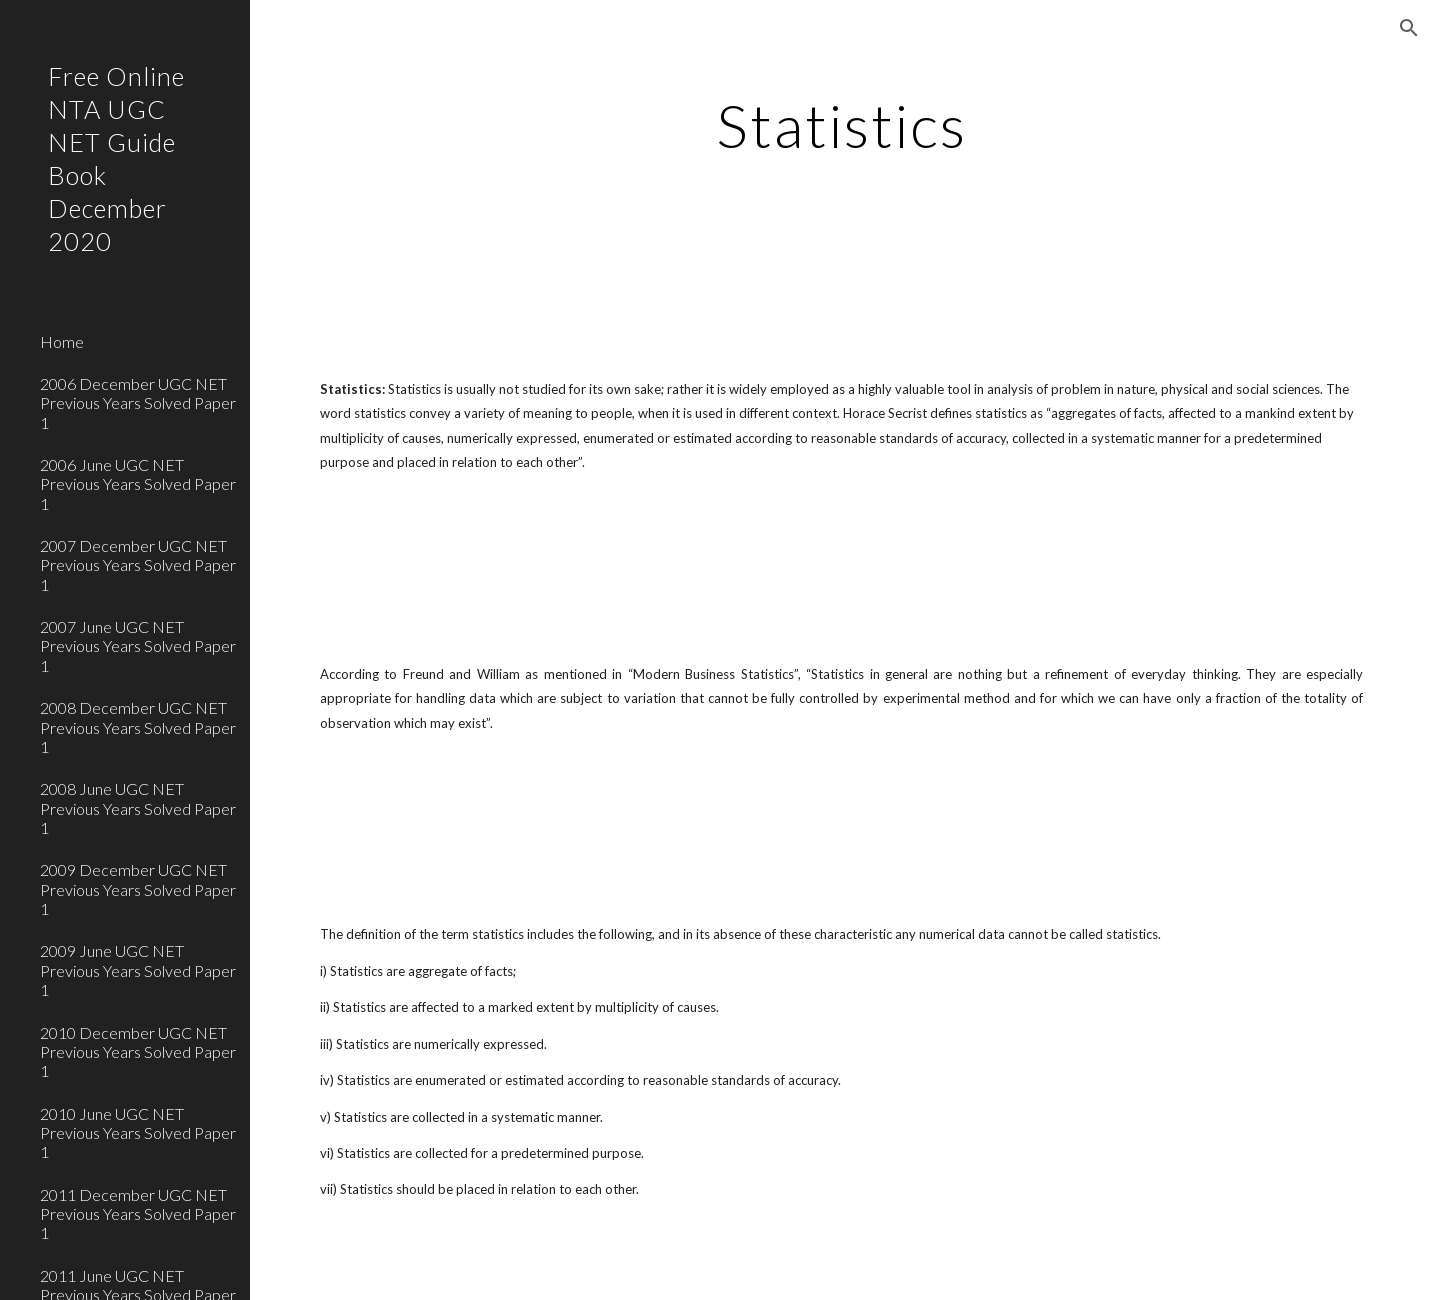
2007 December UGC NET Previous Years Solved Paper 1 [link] (138, 565)
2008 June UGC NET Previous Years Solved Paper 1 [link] (138, 808)
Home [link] (62, 341)
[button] (1409, 28)
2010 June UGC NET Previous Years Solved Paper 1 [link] (138, 1133)
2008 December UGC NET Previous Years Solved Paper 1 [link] (138, 727)
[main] (842, 125)
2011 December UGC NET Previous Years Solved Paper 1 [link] (138, 1214)
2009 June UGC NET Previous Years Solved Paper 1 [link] (138, 970)
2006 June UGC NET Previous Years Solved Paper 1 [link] (138, 484)
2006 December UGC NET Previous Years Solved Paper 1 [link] (138, 403)
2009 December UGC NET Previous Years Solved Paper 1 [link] (138, 889)
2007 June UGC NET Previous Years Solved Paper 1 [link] (138, 646)
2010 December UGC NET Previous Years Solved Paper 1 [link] (138, 1052)
